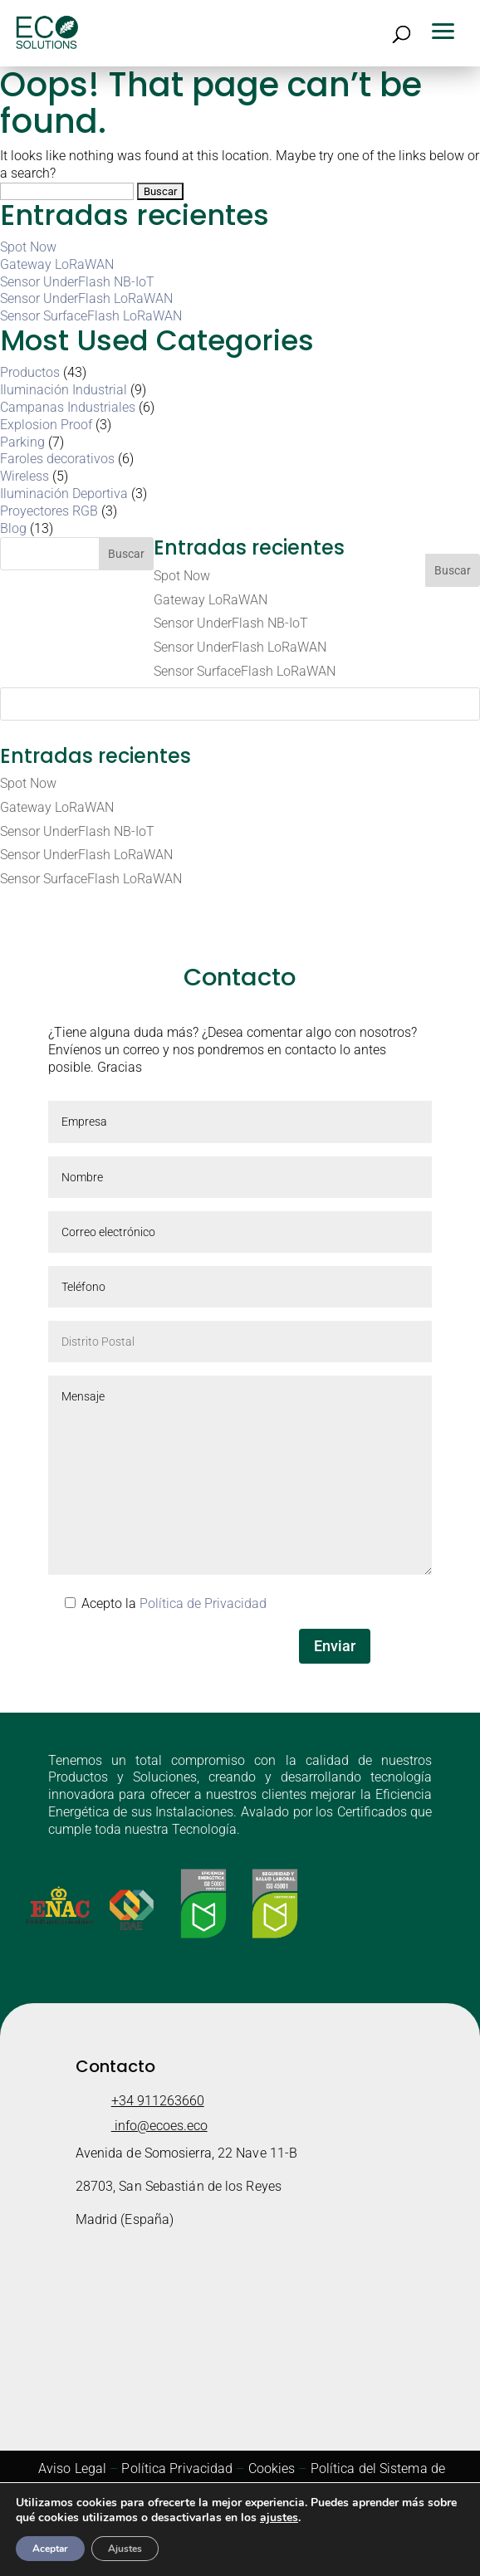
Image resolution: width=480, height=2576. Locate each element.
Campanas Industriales (67, 407)
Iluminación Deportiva (64, 493)
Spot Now (28, 247)
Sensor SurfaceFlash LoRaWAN (91, 316)
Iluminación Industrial (63, 390)
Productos (30, 372)
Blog (13, 528)
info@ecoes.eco (159, 2126)
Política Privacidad (177, 2468)
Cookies (272, 2468)
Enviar (334, 1646)
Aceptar (50, 2548)
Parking (22, 442)
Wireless (24, 476)
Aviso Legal (72, 2468)
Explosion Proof (46, 425)
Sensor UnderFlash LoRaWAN (86, 298)
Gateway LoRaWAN (57, 264)
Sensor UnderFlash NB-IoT (77, 282)
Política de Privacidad (203, 1603)
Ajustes (125, 2548)
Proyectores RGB (49, 511)
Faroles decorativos (57, 459)
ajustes (279, 2517)
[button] (448, 29)
